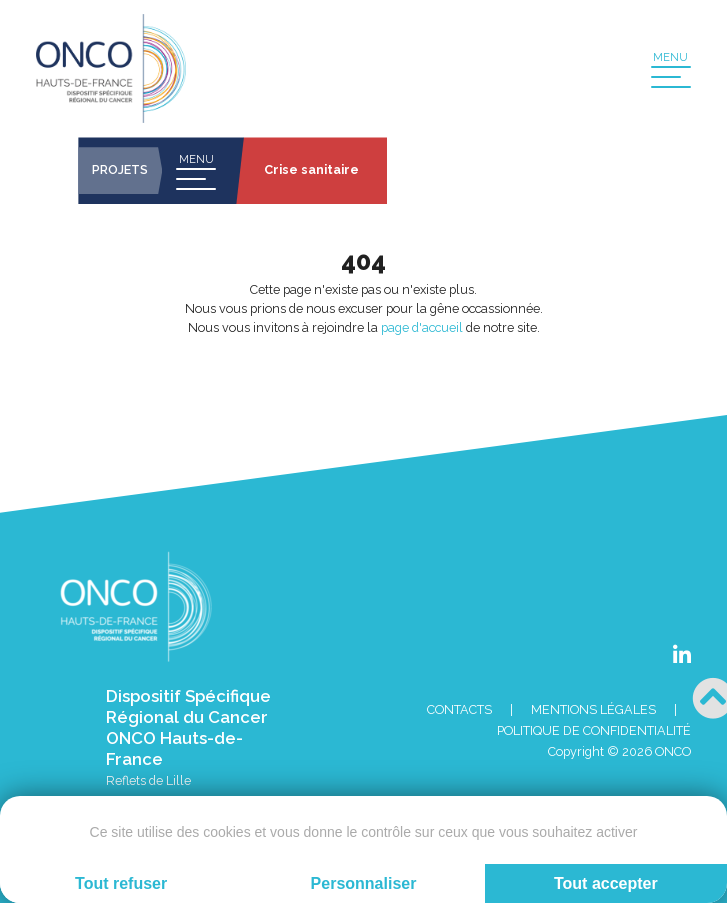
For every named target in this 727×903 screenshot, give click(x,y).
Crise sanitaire (311, 169)
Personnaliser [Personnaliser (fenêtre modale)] (364, 883)
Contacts (459, 709)
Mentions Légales (593, 709)
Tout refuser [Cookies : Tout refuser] (121, 883)
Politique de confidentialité (594, 730)
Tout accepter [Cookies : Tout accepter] (606, 883)
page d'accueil (422, 327)
